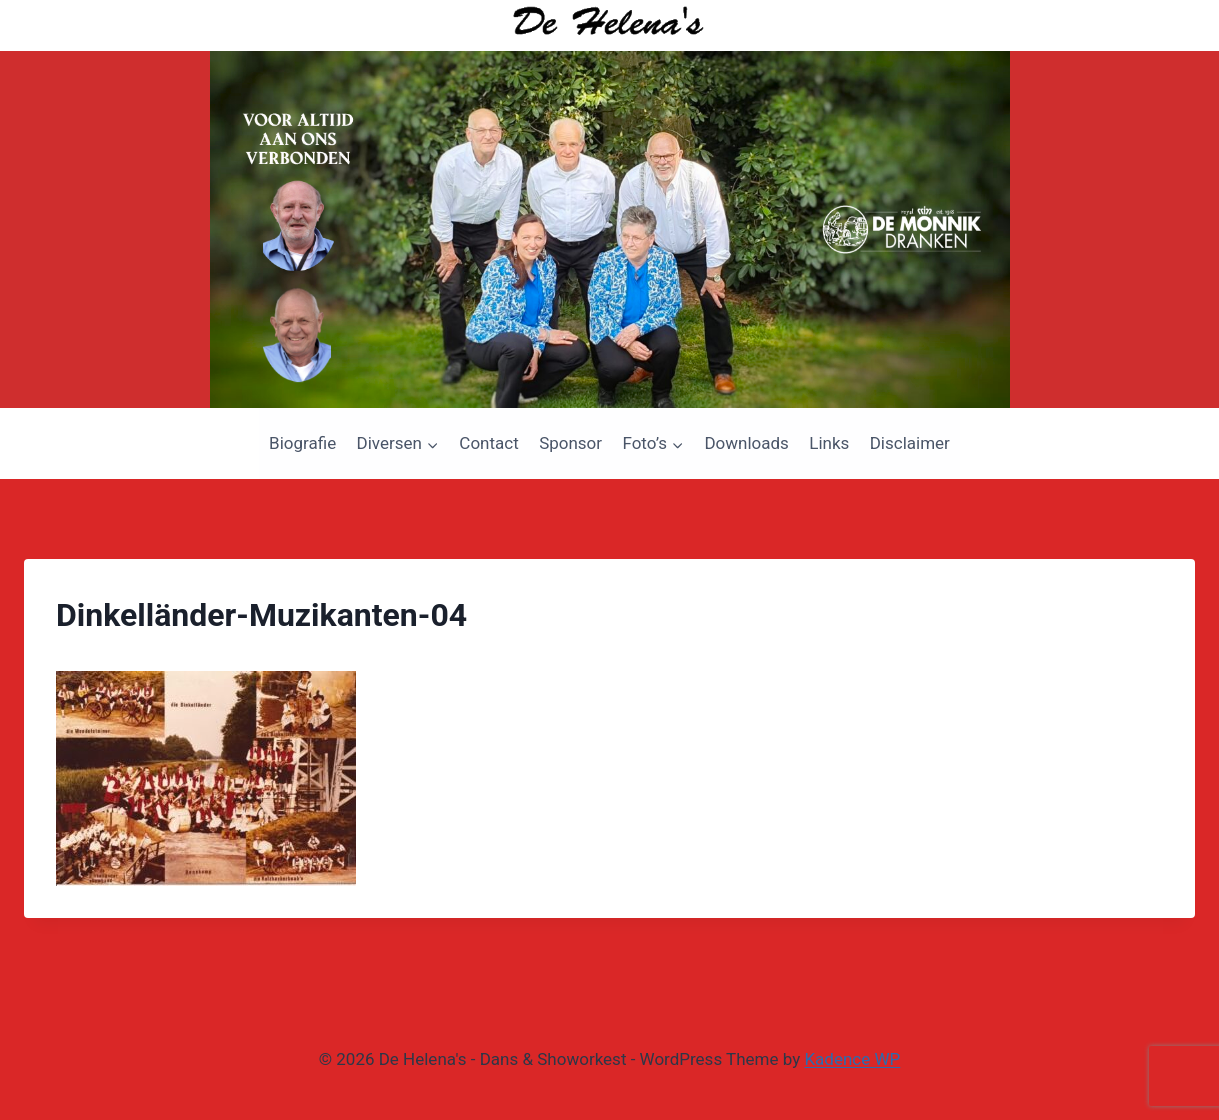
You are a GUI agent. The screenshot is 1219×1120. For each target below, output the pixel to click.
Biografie (302, 443)
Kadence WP (852, 1059)
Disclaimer (910, 443)
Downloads (746, 443)
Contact (488, 443)
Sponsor (570, 443)
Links (829, 443)
